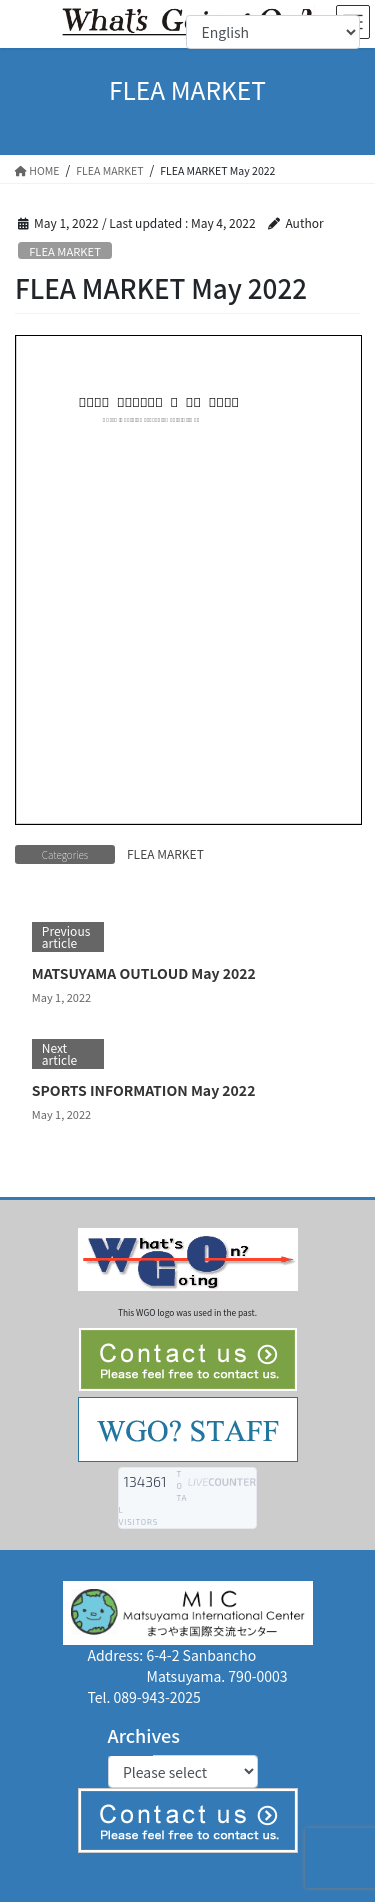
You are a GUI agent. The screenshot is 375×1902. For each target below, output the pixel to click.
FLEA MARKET (65, 251)
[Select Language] (273, 32)
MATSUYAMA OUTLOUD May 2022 (144, 973)
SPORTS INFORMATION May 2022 (144, 1090)
